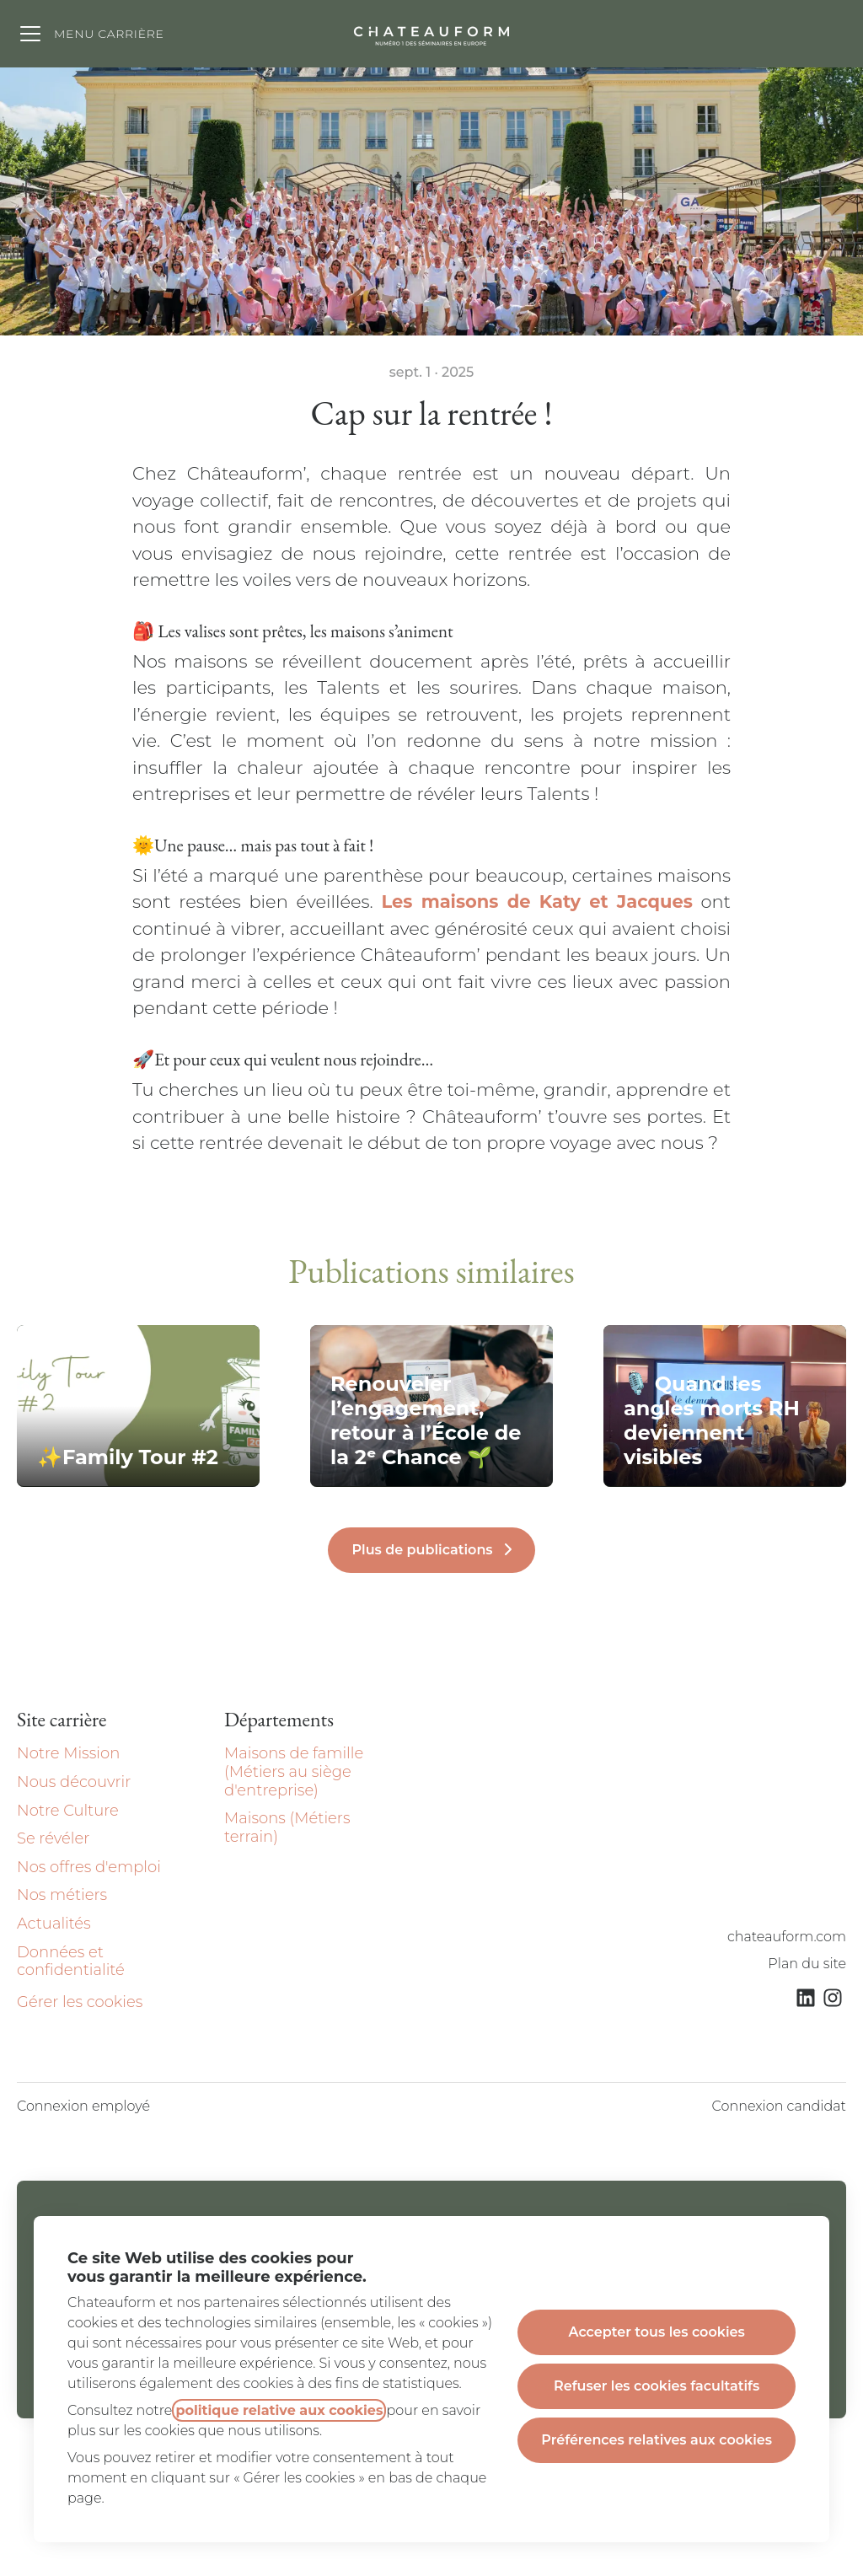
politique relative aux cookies (279, 2410)
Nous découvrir (74, 1782)
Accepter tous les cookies (657, 2332)
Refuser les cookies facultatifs (656, 2386)
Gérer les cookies (79, 2002)
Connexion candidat (779, 2106)
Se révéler (53, 1838)
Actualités (54, 1923)
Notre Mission (68, 1753)
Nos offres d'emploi (89, 1867)
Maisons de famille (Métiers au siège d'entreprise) (293, 1771)
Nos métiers (62, 1895)
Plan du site (807, 1964)
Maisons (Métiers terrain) (287, 1827)
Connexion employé (83, 2106)
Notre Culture (68, 1810)
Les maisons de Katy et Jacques (536, 901)
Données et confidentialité (71, 1961)
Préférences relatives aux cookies (656, 2440)
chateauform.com (786, 1937)
